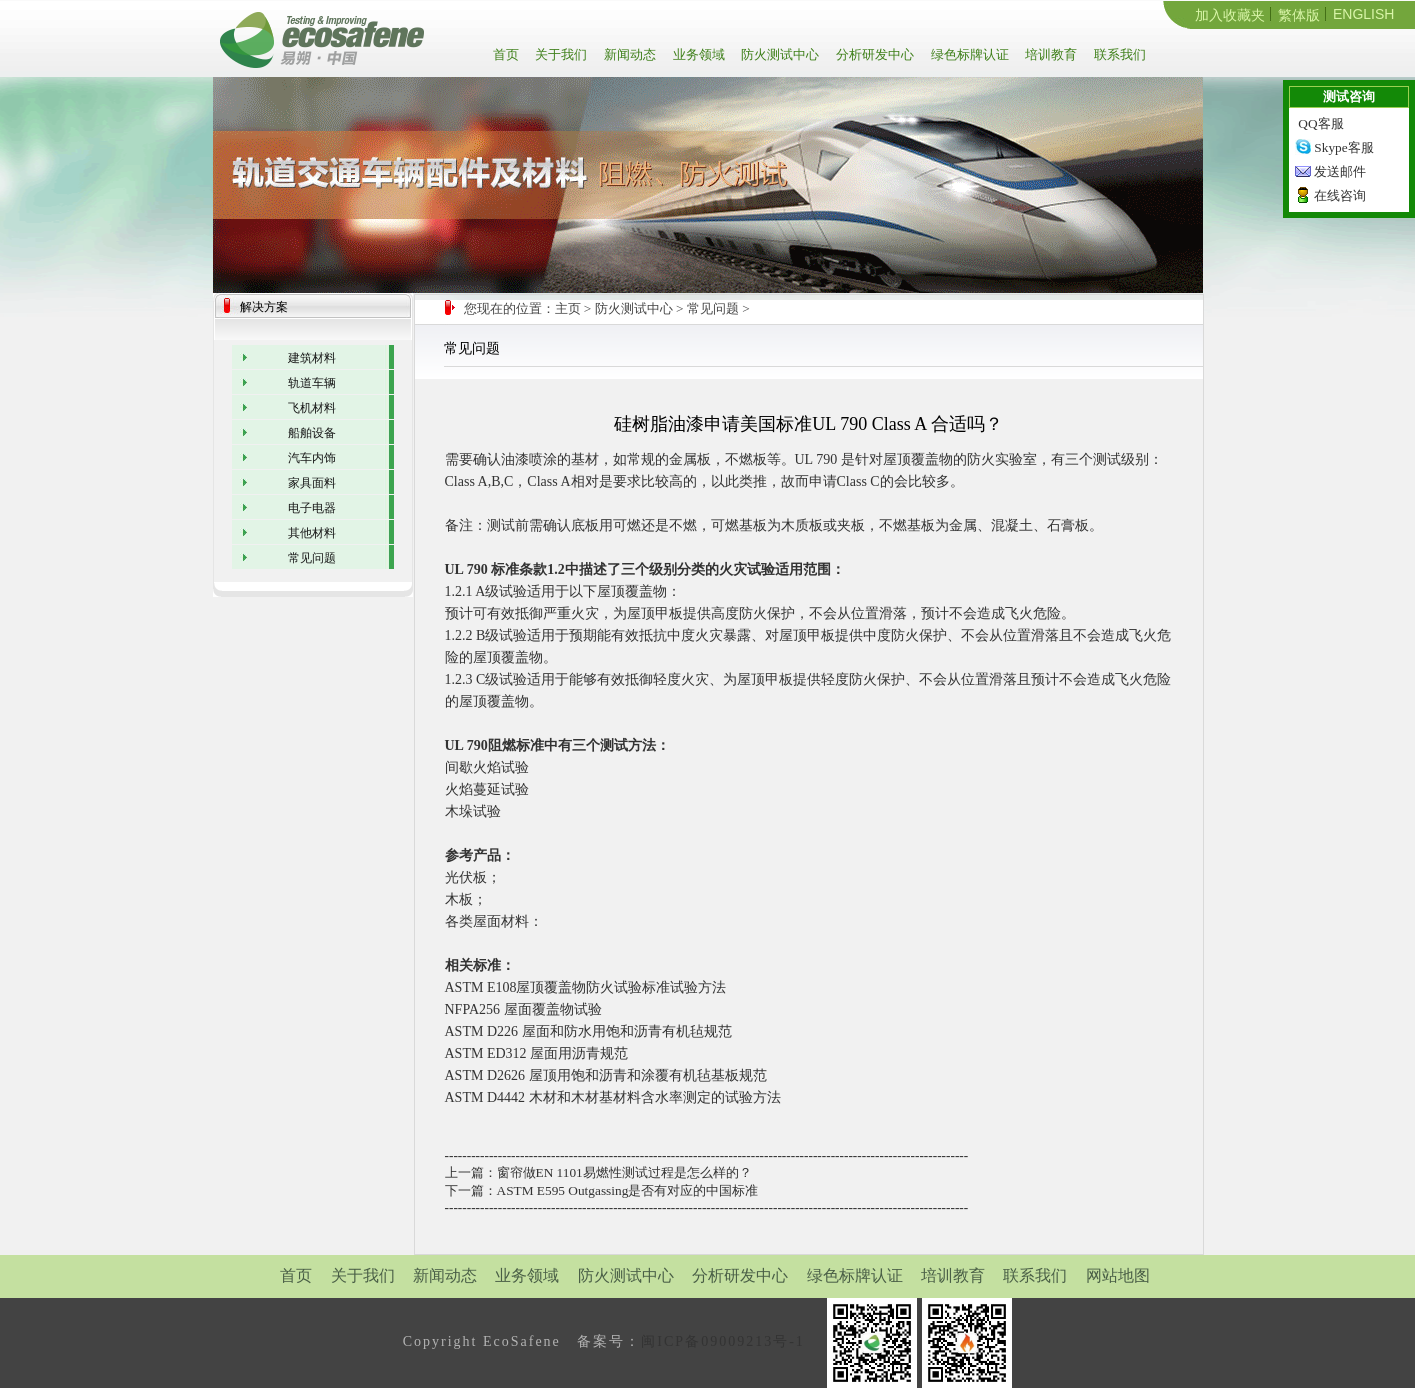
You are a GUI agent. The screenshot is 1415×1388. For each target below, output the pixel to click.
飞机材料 (312, 408)
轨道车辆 (312, 383)
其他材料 (312, 533)
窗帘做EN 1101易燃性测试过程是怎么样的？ (624, 1172)
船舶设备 (312, 433)
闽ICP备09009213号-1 (722, 1341)
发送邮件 (1340, 171)
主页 (568, 308)
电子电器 (312, 508)
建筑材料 (312, 358)
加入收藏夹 (1230, 15)
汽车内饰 (312, 458)
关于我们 (559, 54)
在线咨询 (1340, 195)
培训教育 (1049, 54)
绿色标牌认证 (968, 54)
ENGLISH (1363, 14)
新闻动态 (628, 54)
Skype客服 (1343, 147)
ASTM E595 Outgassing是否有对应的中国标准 (628, 1190)
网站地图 (1118, 1275)
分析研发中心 (873, 54)
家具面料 (312, 483)
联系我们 (1118, 54)
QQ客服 (1320, 123)
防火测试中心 (778, 54)
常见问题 (713, 308)
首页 (509, 54)
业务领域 (697, 54)
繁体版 (1299, 15)
